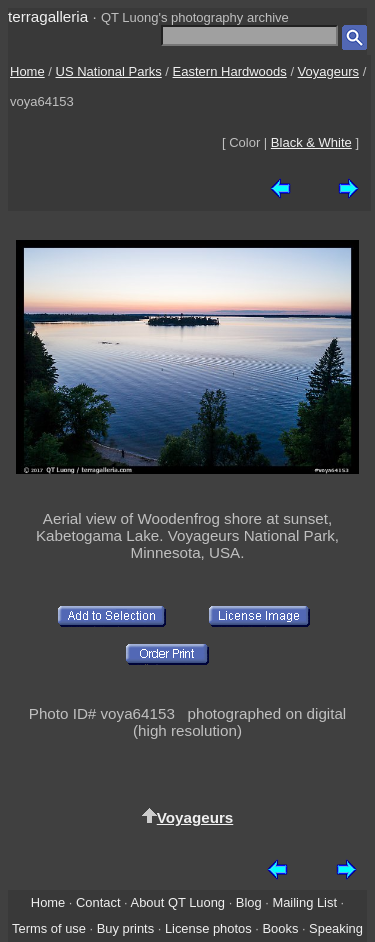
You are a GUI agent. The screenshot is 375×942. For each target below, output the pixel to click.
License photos (208, 928)
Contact (98, 902)
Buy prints (125, 928)
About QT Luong (178, 902)
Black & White (311, 142)
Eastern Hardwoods (230, 71)
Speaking (336, 928)
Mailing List (304, 902)
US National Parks (109, 71)
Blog (249, 902)
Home (27, 71)
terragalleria (48, 16)
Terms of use (49, 928)
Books (280, 928)
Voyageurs (328, 71)
